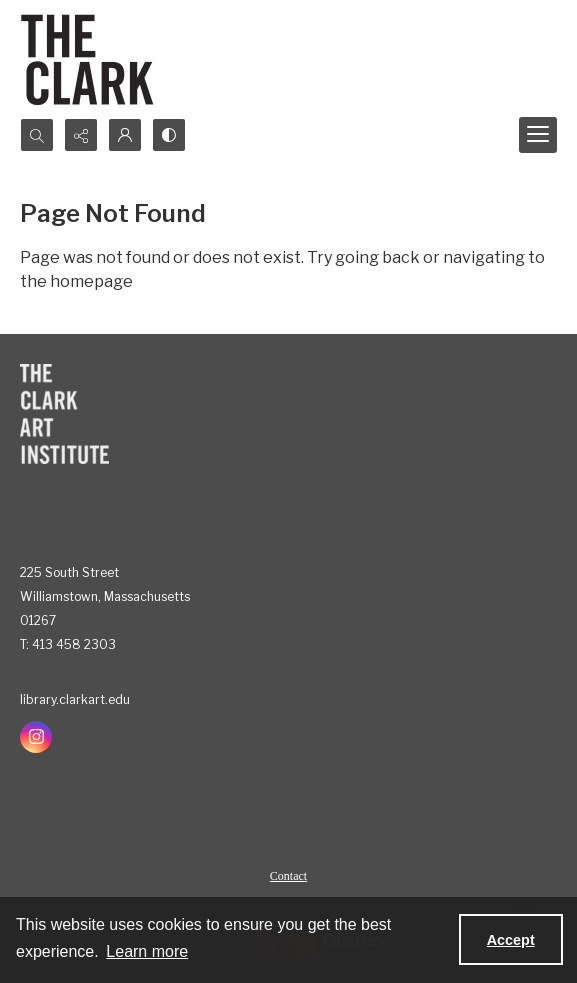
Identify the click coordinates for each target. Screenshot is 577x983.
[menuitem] (288, 875)
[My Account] (125, 135)
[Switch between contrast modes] (169, 135)
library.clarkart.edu (75, 699)
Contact (288, 876)
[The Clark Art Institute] (64, 414)
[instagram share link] (36, 737)
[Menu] (538, 135)
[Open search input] (37, 135)
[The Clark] (90, 59)
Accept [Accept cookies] (511, 940)
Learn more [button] (147, 951)
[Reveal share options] (81, 135)
